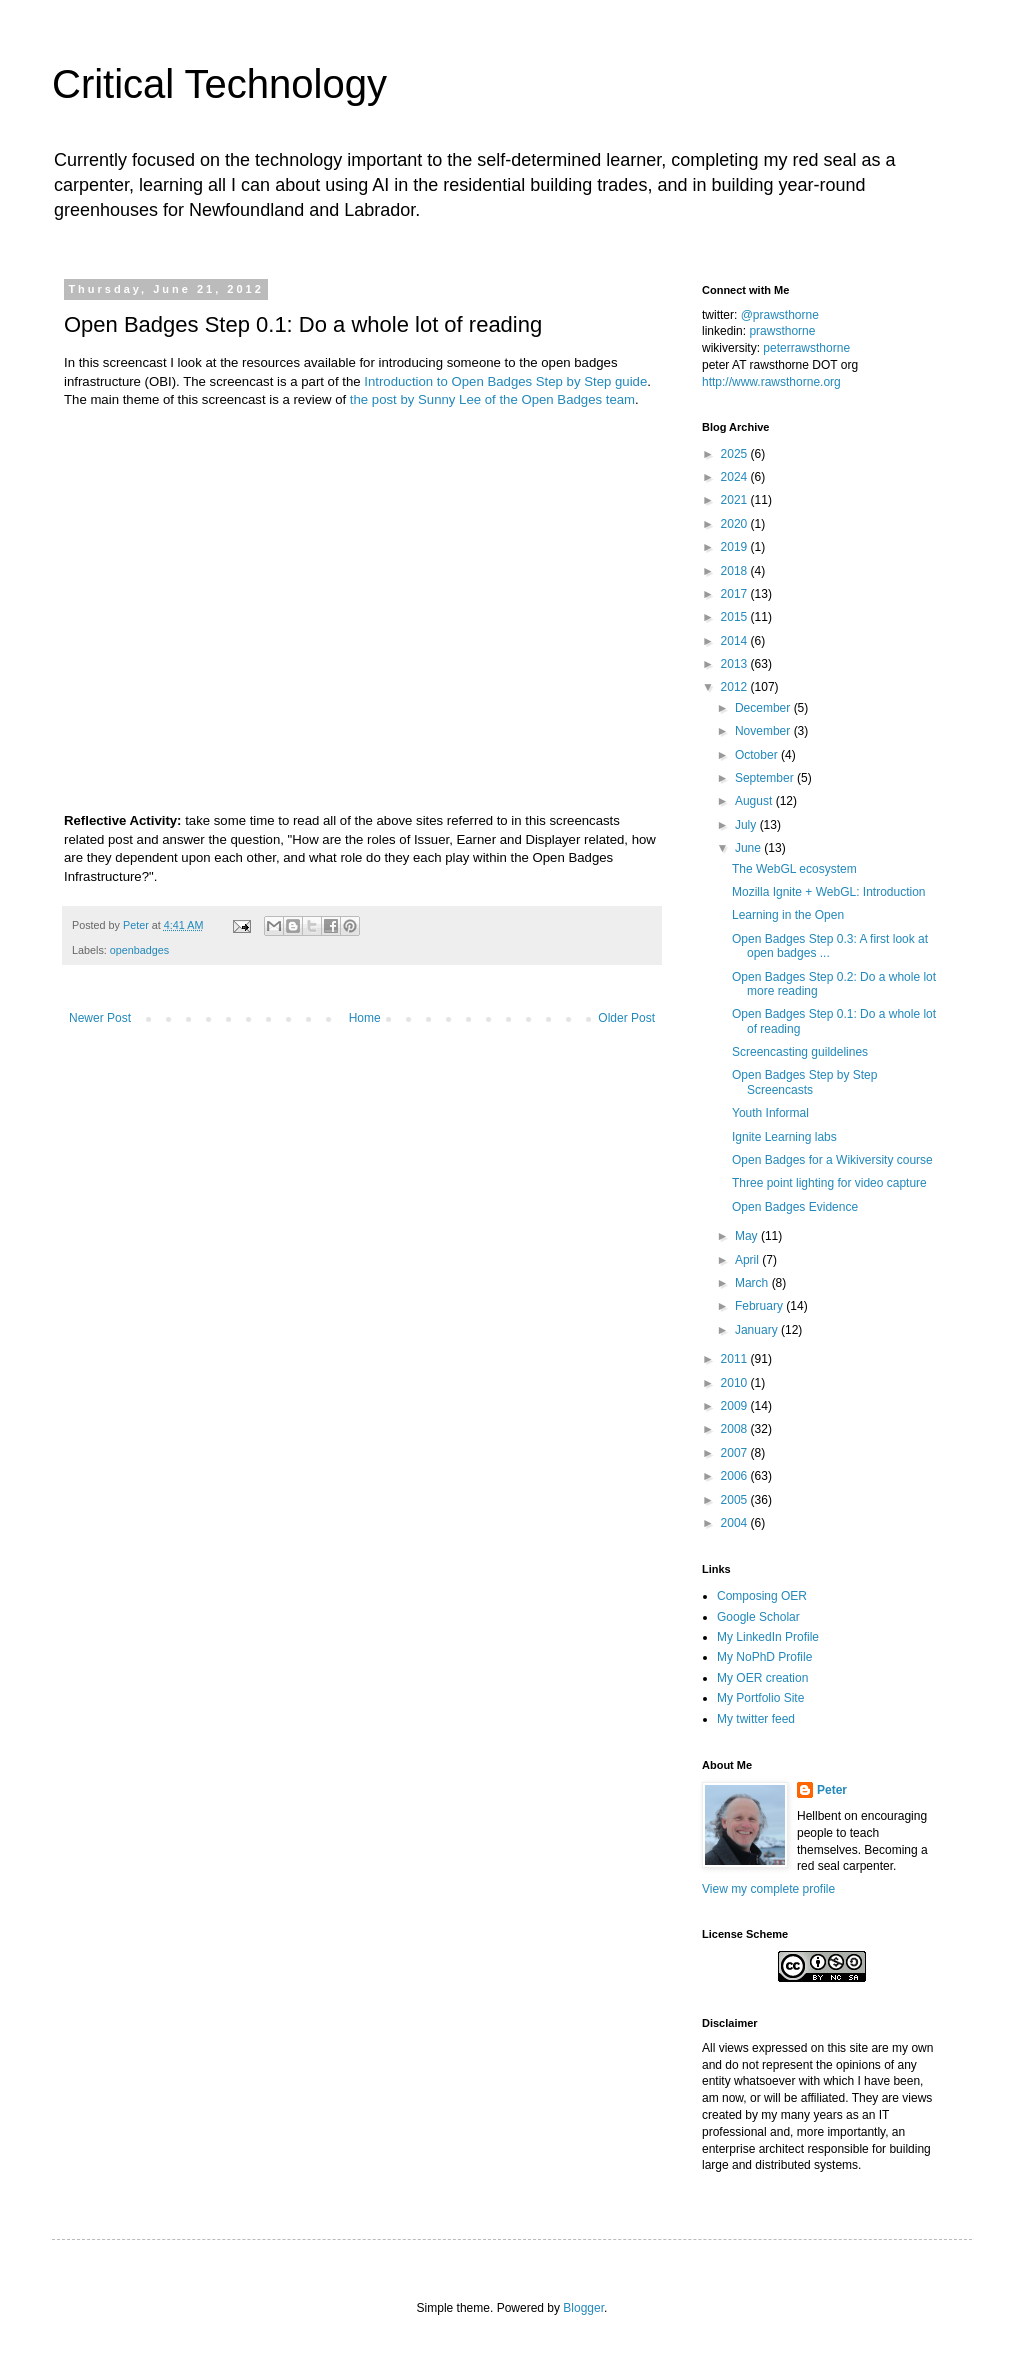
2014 (736, 641)
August (755, 801)
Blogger (583, 2308)
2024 (736, 477)
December (764, 708)
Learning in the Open (788, 915)
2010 (736, 1383)
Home (365, 1018)
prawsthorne (782, 331)
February (760, 1306)
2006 (736, 1476)
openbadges (139, 950)
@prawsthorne (780, 315)
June (749, 848)
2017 (736, 594)
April (748, 1260)
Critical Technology (219, 84)
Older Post (626, 1018)
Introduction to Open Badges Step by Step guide (505, 381)
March (753, 1283)
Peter (832, 1790)
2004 (736, 1523)
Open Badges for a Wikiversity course (832, 1160)
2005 (736, 1500)
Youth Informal (770, 1113)
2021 (736, 500)
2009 (736, 1406)
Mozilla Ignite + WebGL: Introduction (829, 892)
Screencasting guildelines (800, 1052)
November (764, 731)
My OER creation (762, 1678)
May (748, 1236)
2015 (736, 617)
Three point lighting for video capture (829, 1183)
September (766, 778)
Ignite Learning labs (784, 1137)
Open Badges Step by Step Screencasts (804, 1082)
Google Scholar (758, 1617)
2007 (736, 1453)
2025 (736, 454)
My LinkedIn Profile (768, 1637)
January (758, 1330)
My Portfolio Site (760, 1698)
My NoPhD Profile (764, 1657)
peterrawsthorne (806, 348)
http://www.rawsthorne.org (771, 382)
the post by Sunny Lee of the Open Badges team (492, 399)
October (758, 755)
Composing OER (762, 1596)
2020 (736, 524)
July (747, 825)
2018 (736, 571)
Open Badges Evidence (795, 1207)
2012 (736, 687)
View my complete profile (768, 1889)
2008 (736, 1429)
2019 (736, 547)
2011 (736, 1359)
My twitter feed (756, 1719)
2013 (736, 664)
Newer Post (100, 1018)
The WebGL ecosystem (794, 869)
